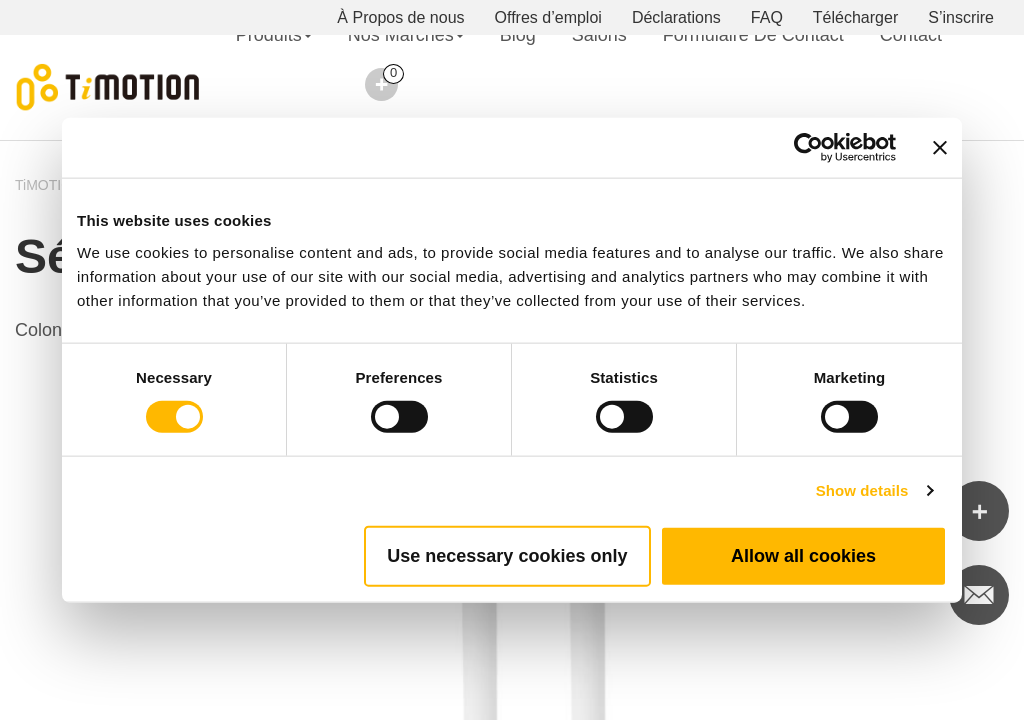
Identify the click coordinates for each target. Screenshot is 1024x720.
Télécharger (855, 17)
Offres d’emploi (548, 17)
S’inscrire (961, 17)
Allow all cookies (803, 555)
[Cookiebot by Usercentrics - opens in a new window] (808, 148)
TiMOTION (48, 185)
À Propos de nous (400, 17)
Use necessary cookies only (507, 555)
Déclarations (676, 17)
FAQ (767, 17)
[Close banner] (940, 148)
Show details (862, 490)
